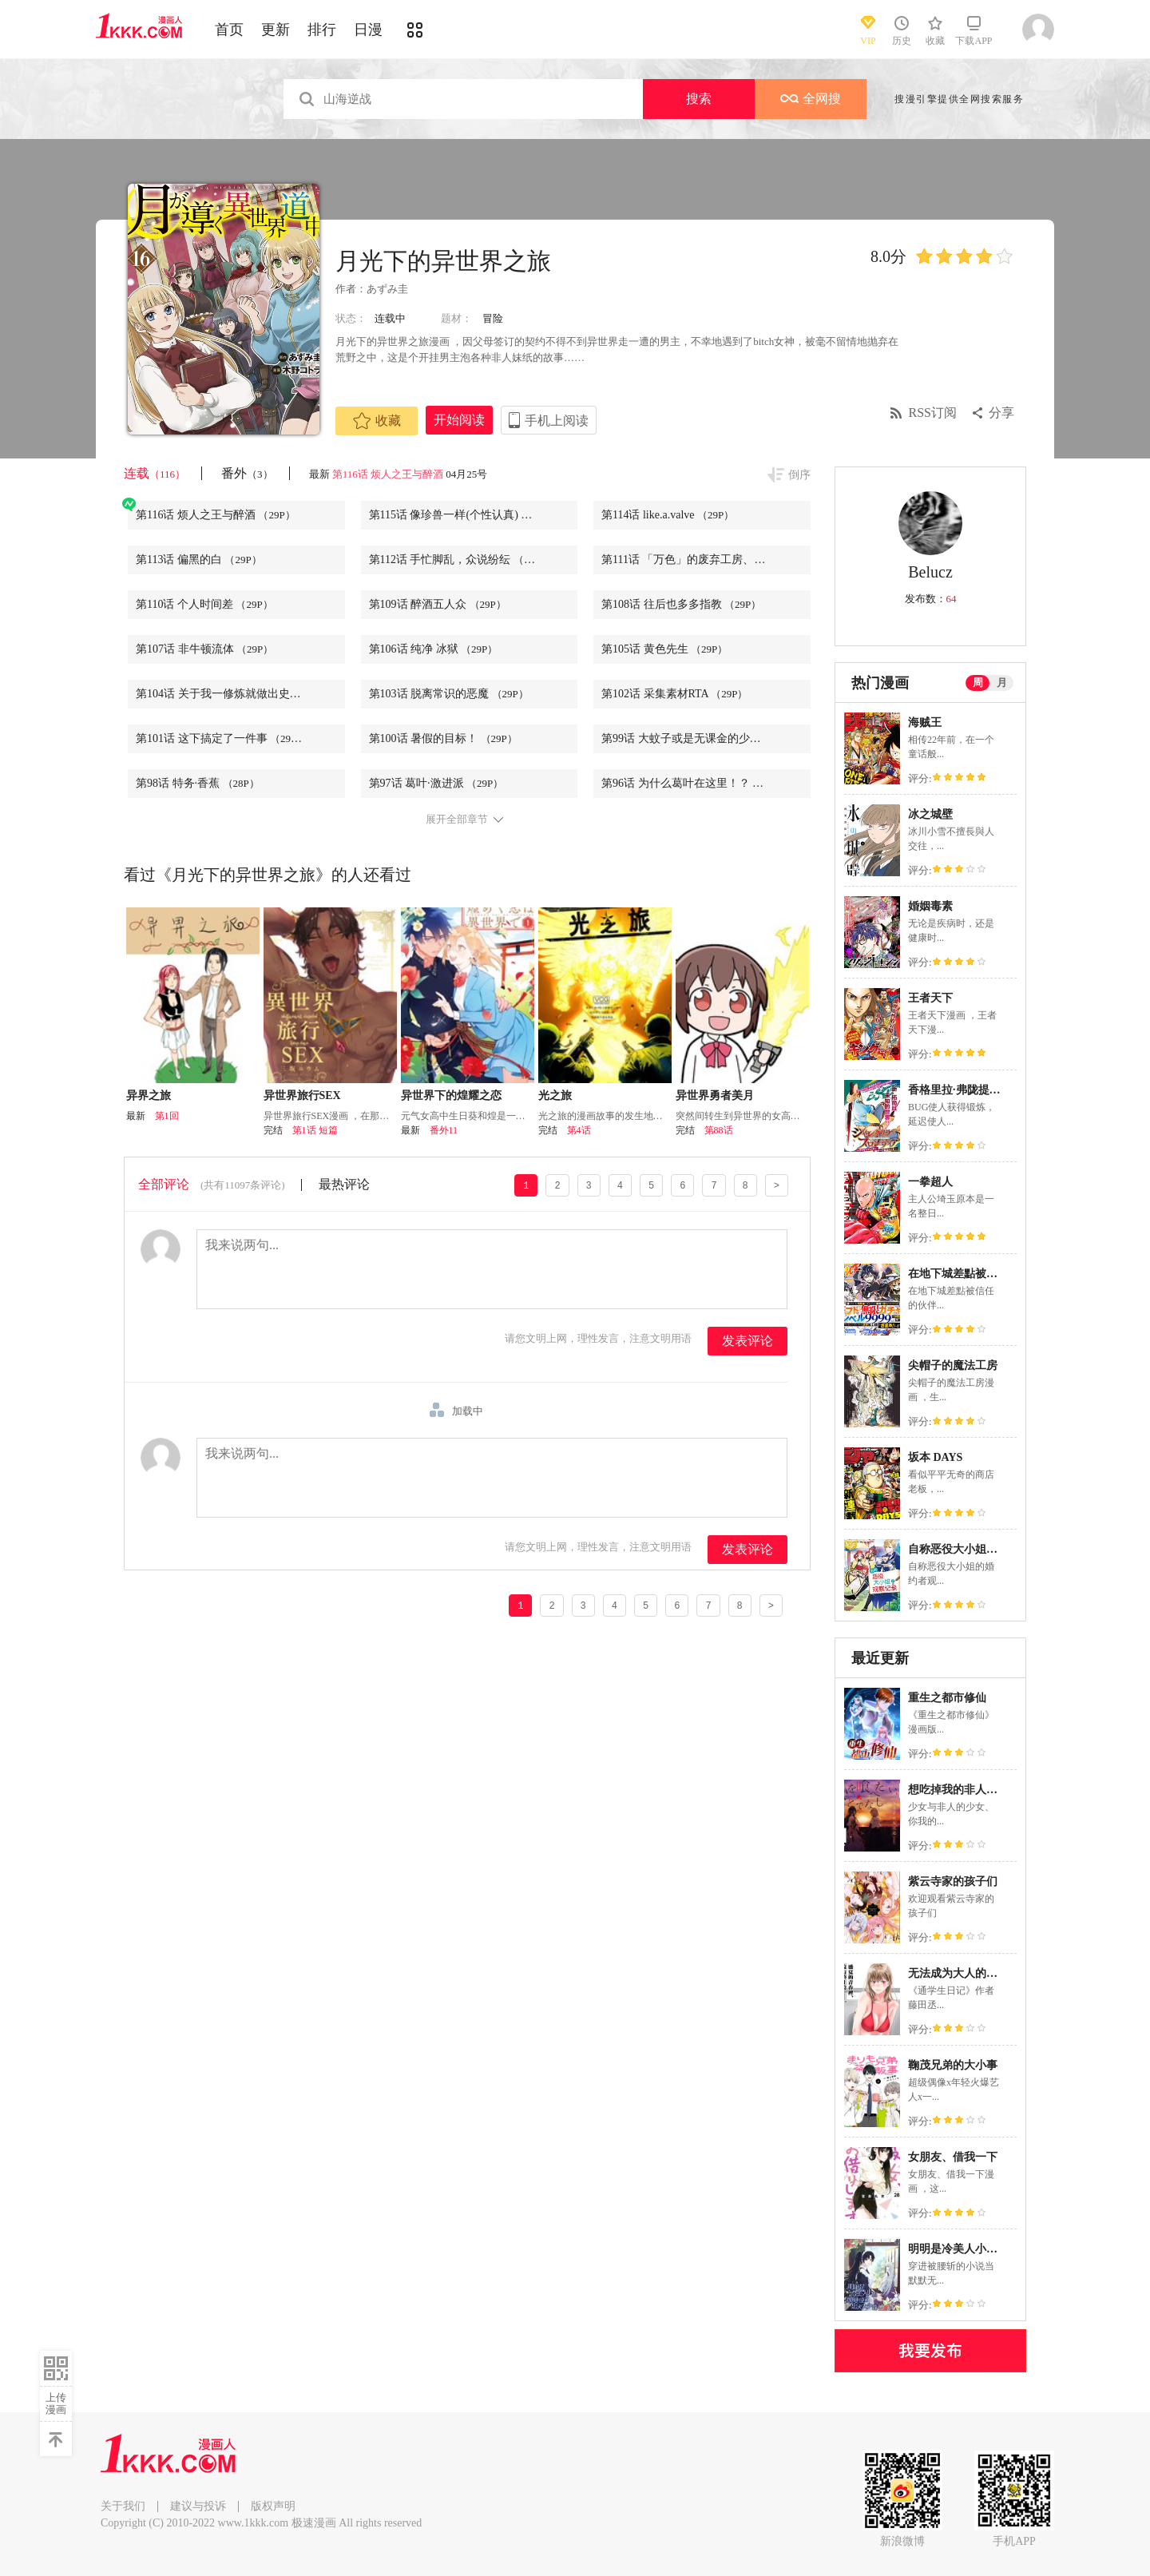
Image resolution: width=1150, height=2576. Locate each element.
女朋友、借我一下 (952, 2157)
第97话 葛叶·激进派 (436, 783)
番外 (247, 473)
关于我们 (123, 2506)
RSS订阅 (933, 412)
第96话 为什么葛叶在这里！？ (695, 783)
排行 (321, 30)
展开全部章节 (457, 819)
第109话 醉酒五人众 (437, 604)
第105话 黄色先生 (664, 649)
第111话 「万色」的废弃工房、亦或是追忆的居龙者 (706, 560)
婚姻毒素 (930, 906)
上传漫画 (56, 2403)
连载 (154, 473)
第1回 (167, 1115)
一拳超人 (930, 1182)
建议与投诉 (198, 2506)
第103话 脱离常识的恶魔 (449, 694)
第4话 (579, 1130)
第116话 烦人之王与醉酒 (387, 474)
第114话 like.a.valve (667, 515)
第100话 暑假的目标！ (443, 738)
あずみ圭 (387, 289)
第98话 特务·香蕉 (198, 783)
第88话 (718, 1130)
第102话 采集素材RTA (674, 694)
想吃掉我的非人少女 (958, 1790)
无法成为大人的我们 (958, 1973)
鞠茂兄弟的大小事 (952, 2065)
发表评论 (747, 1341)
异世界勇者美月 (715, 1095)
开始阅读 (459, 420)
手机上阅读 (557, 420)
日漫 (368, 30)
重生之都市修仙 (947, 1698)
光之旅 (555, 1095)
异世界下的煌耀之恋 (451, 1095)
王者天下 (930, 998)
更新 (275, 30)
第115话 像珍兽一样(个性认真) (463, 515)
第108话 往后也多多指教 (681, 604)
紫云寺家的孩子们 (952, 1881)
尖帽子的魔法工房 (952, 1365)
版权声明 (273, 2506)
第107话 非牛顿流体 (204, 649)
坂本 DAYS (935, 1457)
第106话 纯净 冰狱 (433, 649)
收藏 (377, 421)
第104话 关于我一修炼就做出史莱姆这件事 (240, 694)
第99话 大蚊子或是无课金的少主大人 (706, 738)
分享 (1001, 412)
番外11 (444, 1130)
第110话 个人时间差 (204, 604)
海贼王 (925, 722)
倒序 (799, 475)
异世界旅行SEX (302, 1095)
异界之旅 (148, 1095)
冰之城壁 (930, 814)
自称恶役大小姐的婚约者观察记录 (992, 1549)
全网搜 (810, 98)
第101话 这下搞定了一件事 (221, 738)
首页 (229, 30)
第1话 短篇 (315, 1130)
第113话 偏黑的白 (199, 560)
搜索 (699, 98)
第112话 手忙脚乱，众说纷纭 (460, 560)
